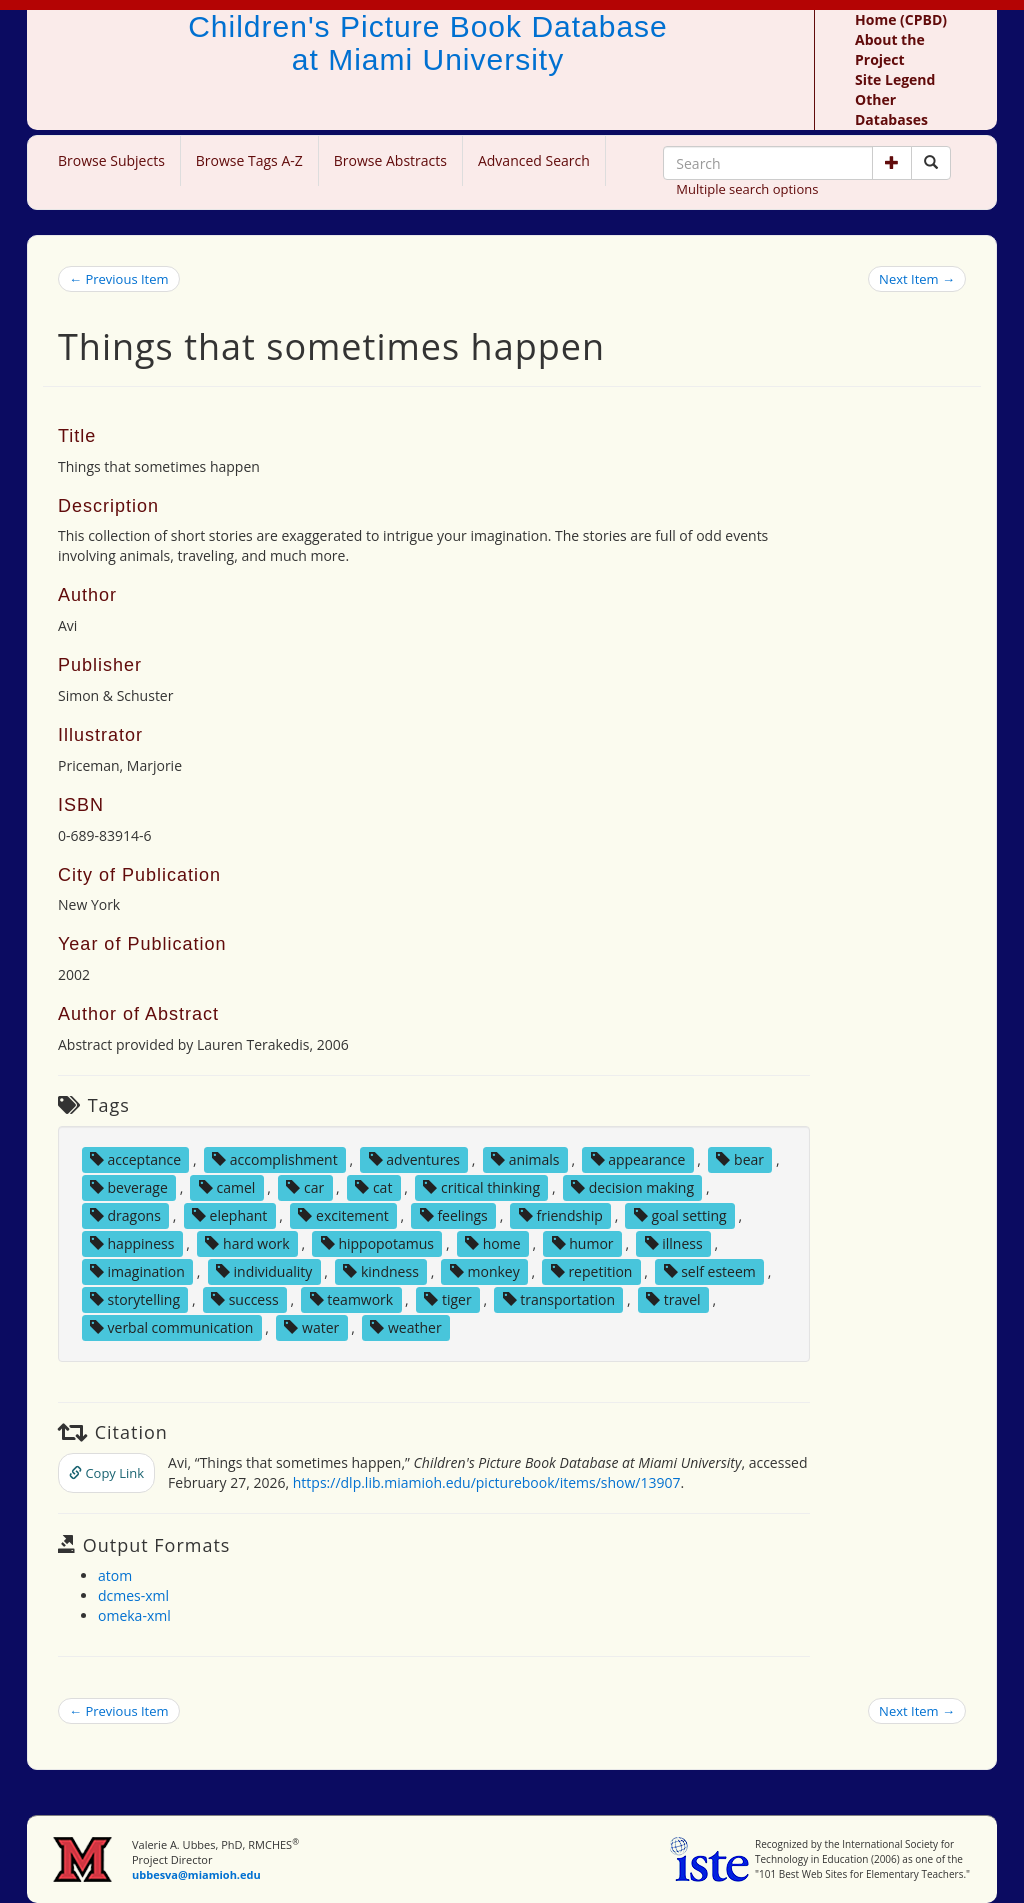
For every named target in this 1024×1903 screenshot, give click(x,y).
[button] (892, 163)
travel (673, 1299)
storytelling (135, 1299)
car (305, 1187)
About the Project (890, 49)
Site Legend (895, 79)
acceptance (135, 1159)
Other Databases (891, 109)
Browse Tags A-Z (249, 160)
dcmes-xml (133, 1595)
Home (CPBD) (901, 19)
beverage (129, 1187)
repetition (592, 1271)
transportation (559, 1299)
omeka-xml (134, 1615)
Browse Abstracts (390, 160)
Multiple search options (747, 189)
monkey (485, 1271)
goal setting (680, 1215)
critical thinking (481, 1187)
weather (405, 1327)
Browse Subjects (111, 160)
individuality (264, 1271)
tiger (447, 1299)
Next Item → (917, 279)
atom (115, 1575)
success (245, 1299)
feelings (454, 1215)
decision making (632, 1187)
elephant (229, 1215)
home (492, 1243)
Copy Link (106, 1473)
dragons (125, 1215)
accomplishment (275, 1159)
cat (373, 1187)
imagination (137, 1271)
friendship (561, 1215)
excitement (343, 1215)
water (311, 1327)
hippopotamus (377, 1243)
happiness (132, 1243)
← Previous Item (119, 279)
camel (227, 1187)
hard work (247, 1243)
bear (740, 1159)
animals (525, 1159)
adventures (414, 1159)
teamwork (352, 1299)
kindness (380, 1271)
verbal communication (172, 1327)
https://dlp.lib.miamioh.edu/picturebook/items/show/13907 (487, 1482)
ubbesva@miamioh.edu (196, 1874)
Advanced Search (534, 160)
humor (583, 1243)
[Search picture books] (931, 163)
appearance (638, 1159)
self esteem (710, 1271)
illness (674, 1243)
